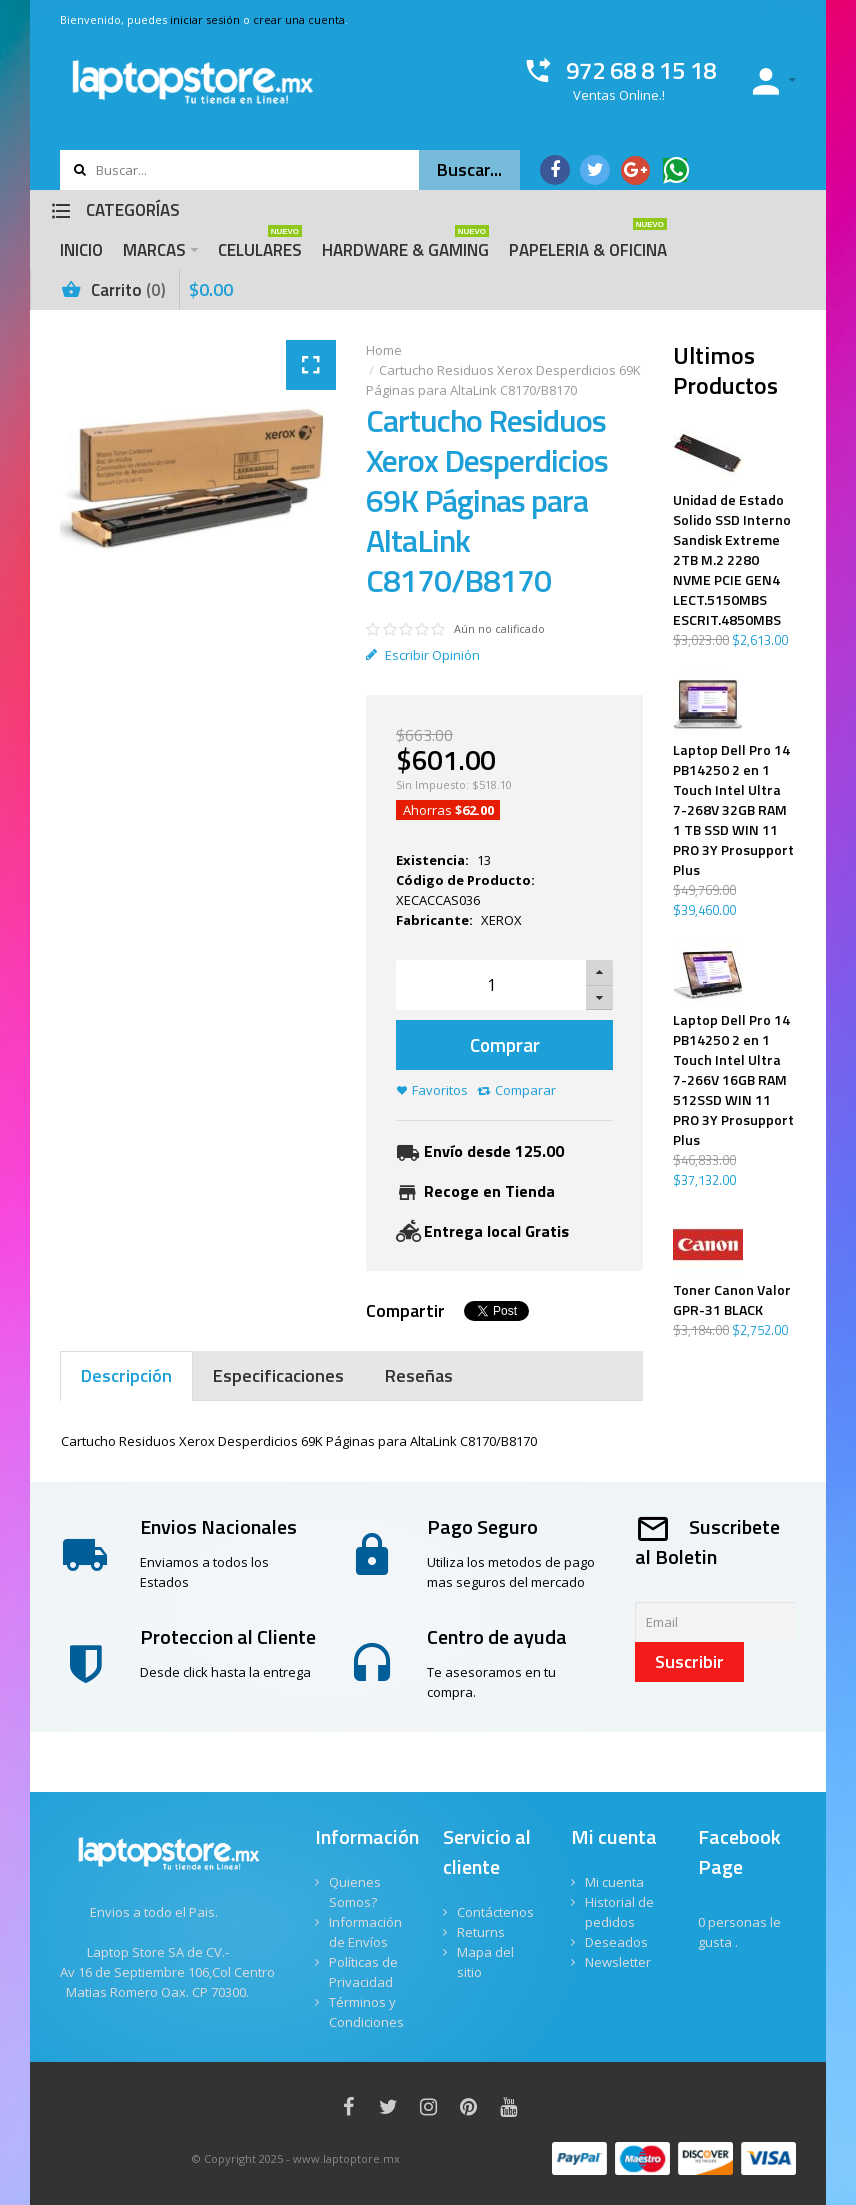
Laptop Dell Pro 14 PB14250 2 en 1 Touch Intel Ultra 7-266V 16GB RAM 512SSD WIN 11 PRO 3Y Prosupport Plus (733, 1080)
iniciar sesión (205, 19)
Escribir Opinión (423, 655)
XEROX (501, 920)
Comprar (505, 1044)
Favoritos (440, 1090)
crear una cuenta (299, 19)
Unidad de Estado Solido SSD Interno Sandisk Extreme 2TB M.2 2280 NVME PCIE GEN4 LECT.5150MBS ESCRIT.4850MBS (732, 560)
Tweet (482, 1311)
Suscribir (689, 1661)
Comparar (525, 1090)
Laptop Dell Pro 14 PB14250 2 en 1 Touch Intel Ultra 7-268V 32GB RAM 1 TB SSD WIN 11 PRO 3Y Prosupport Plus (733, 810)
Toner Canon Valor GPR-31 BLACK (732, 1300)
